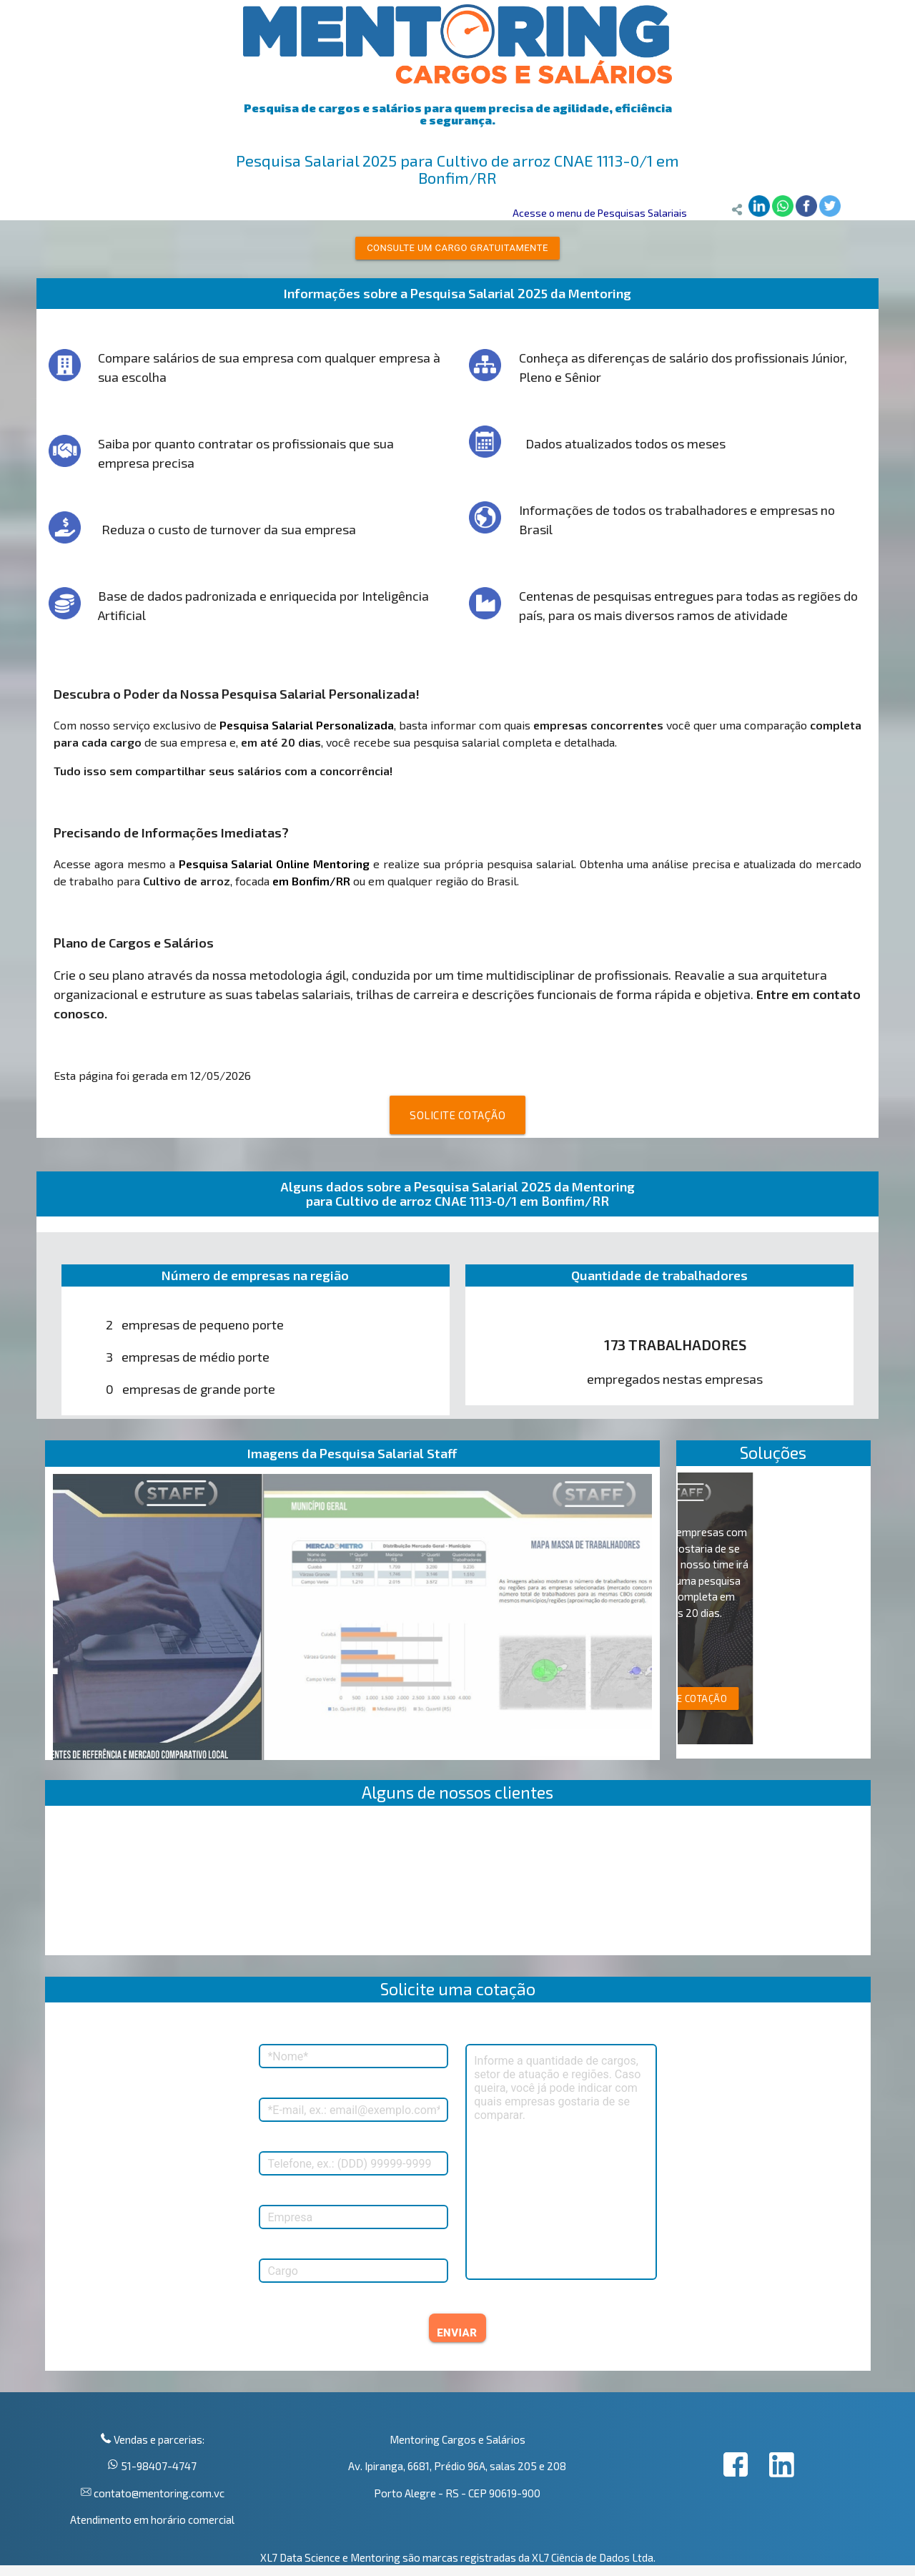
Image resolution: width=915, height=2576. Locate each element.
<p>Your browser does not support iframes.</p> (458, 1883)
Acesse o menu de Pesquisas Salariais (600, 213)
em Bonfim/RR (311, 881)
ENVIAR (457, 2332)
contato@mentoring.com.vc (158, 2493)
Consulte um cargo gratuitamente (457, 247)
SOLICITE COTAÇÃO (457, 1114)
